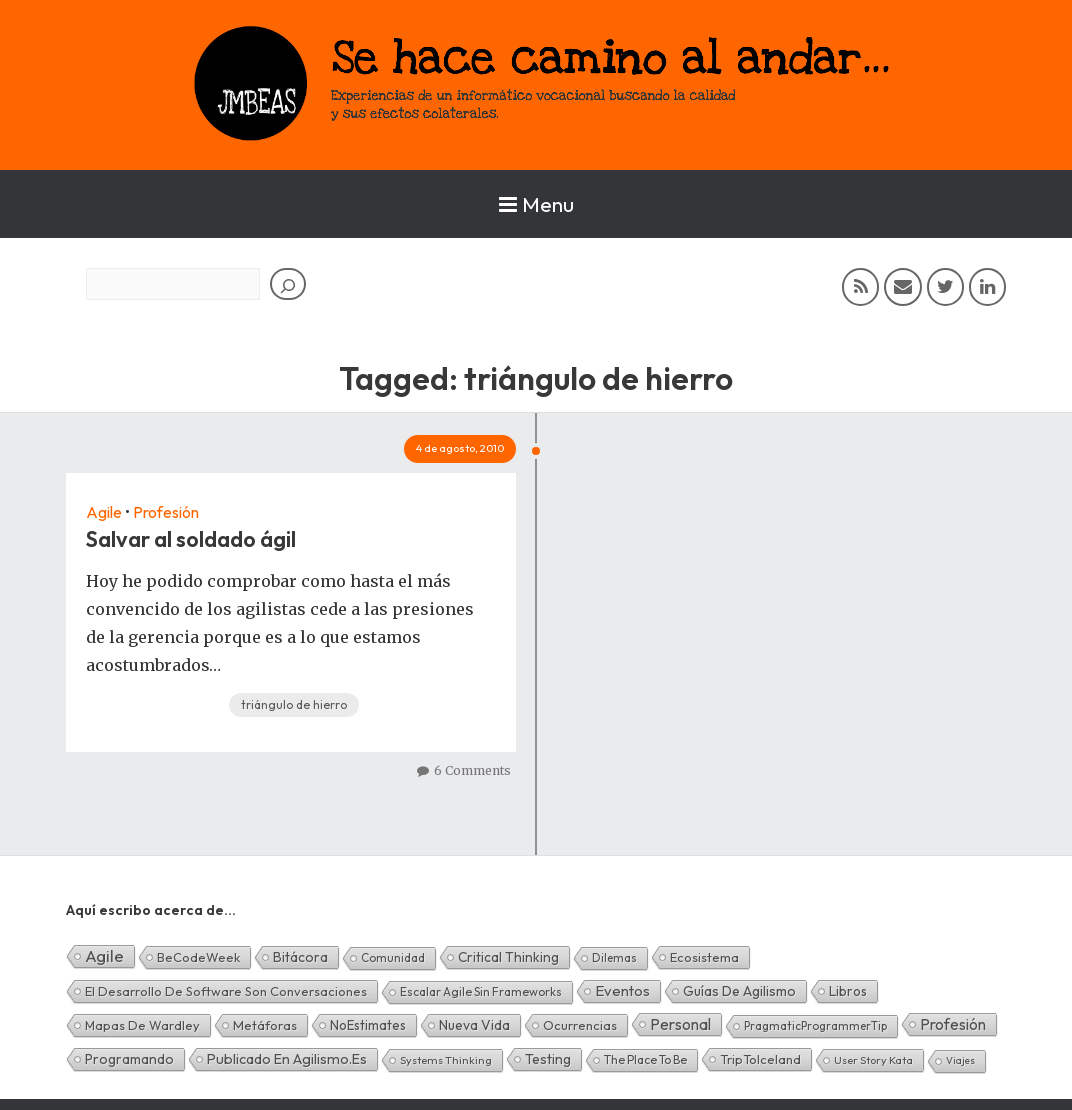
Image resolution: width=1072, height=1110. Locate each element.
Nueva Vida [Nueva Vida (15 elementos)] (474, 1025)
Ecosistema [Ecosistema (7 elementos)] (704, 957)
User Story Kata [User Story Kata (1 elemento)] (873, 1060)
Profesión (166, 512)
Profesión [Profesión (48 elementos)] (953, 1024)
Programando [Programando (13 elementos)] (129, 1059)
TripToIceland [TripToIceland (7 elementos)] (760, 1059)
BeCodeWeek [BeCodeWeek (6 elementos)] (198, 957)
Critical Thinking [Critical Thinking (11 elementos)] (508, 957)
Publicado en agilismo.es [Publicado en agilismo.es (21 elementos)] (287, 1059)
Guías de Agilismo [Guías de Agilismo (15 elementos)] (739, 991)
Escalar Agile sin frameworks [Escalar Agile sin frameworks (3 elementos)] (481, 991)
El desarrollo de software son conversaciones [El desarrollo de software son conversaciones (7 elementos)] (226, 991)
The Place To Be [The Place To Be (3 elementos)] (645, 1059)
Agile (104, 512)
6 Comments (472, 770)
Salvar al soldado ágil (191, 539)
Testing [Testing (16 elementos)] (548, 1059)
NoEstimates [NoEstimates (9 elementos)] (368, 1025)
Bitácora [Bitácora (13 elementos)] (300, 957)
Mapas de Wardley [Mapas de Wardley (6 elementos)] (142, 1025)
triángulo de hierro (294, 704)
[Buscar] (288, 284)
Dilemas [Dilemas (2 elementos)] (614, 957)
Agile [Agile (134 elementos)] (104, 955)
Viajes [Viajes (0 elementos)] (960, 1060)
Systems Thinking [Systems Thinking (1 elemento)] (446, 1060)
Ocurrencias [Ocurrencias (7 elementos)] (580, 1025)
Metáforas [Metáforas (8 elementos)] (265, 1025)
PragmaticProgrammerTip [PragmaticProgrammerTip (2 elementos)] (815, 1025)
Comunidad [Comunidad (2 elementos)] (393, 957)
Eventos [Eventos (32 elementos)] (622, 990)
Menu (536, 204)
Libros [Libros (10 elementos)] (848, 991)
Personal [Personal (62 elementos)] (680, 1024)
